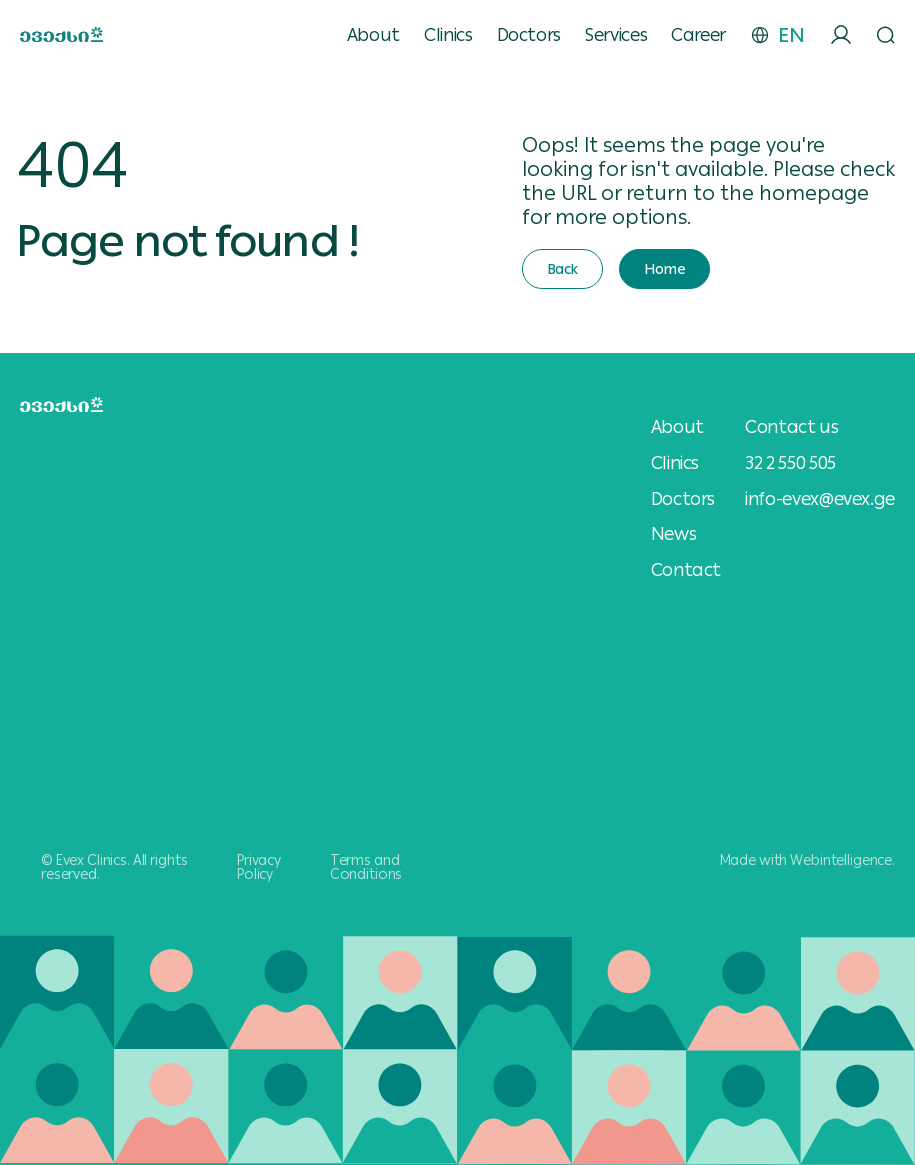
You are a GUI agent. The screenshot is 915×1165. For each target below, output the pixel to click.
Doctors (529, 35)
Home (664, 269)
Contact (686, 570)
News (674, 534)
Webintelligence (841, 860)
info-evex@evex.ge (820, 498)
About (373, 35)
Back (562, 269)
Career (698, 35)
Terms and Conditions (366, 867)
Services (616, 35)
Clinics (448, 35)
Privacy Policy (259, 867)
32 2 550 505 (790, 462)
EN (791, 35)
